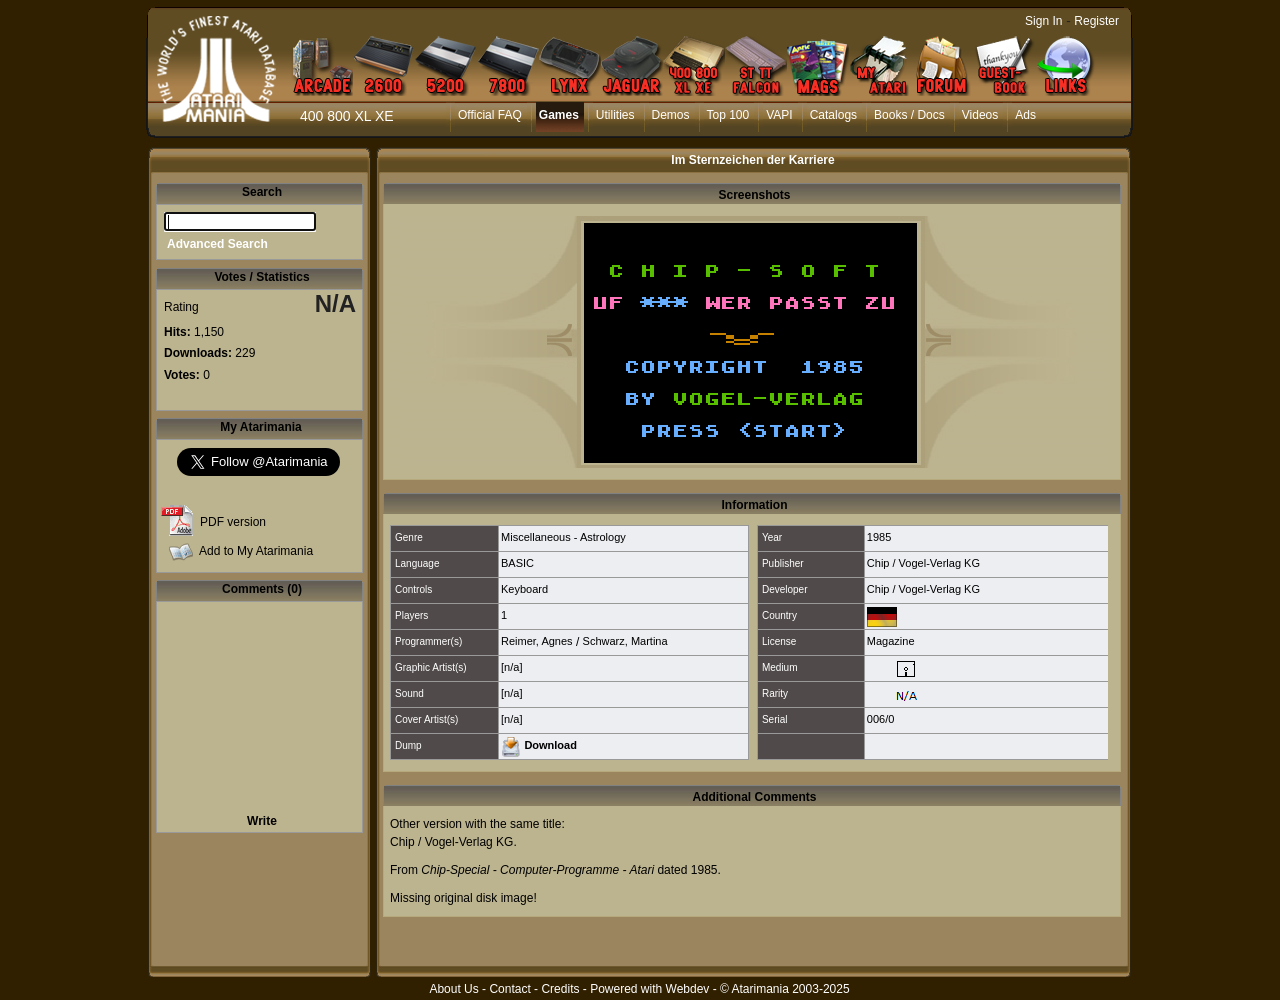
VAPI (779, 115)
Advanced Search (217, 244)
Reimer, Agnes (537, 641)
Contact (509, 989)
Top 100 (728, 115)
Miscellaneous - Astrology (563, 537)
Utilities (615, 115)
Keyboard (524, 589)
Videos (980, 115)
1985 (879, 537)
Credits (560, 989)
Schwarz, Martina (625, 641)
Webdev (688, 989)
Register (1096, 21)
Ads (1025, 115)
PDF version (233, 522)
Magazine (891, 641)
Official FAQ (490, 115)
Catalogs (833, 115)
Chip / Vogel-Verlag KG (923, 563)
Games (559, 115)
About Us (453, 989)
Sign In (1043, 21)
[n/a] (511, 667)
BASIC (517, 563)
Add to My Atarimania (256, 551)
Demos (671, 115)
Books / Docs (909, 115)
